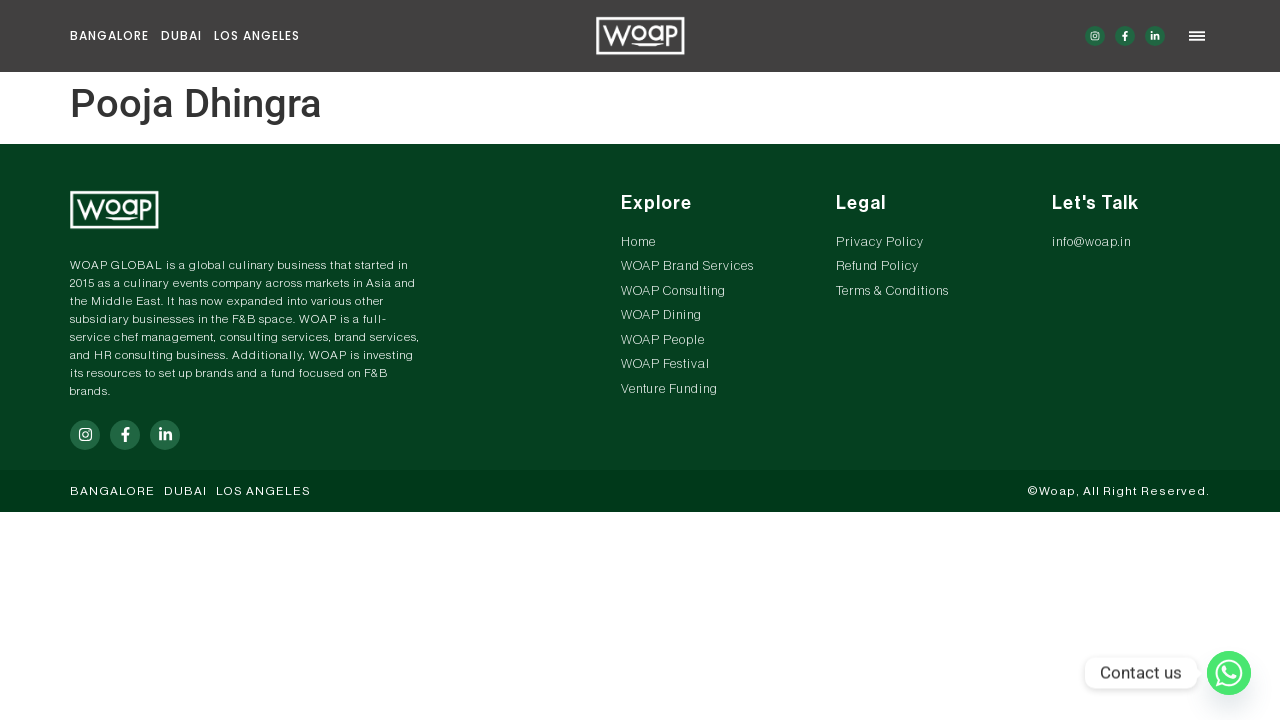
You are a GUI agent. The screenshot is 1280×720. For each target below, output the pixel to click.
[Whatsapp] (1229, 673)
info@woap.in (1091, 241)
